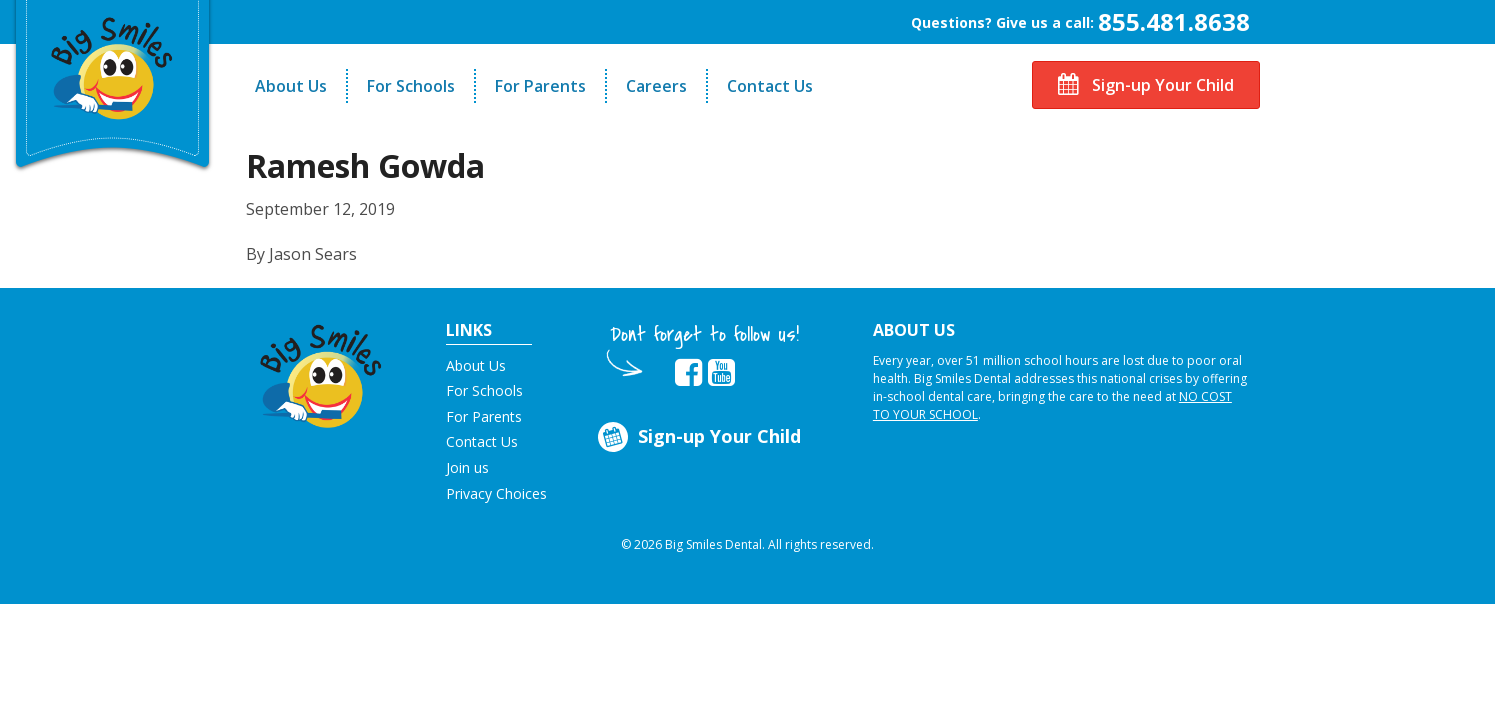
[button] (321, 371)
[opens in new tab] (688, 373)
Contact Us (770, 86)
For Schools (411, 86)
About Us (291, 86)
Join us (467, 467)
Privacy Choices (496, 493)
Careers (656, 86)
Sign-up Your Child (1146, 85)
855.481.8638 (1174, 21)
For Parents (540, 86)
